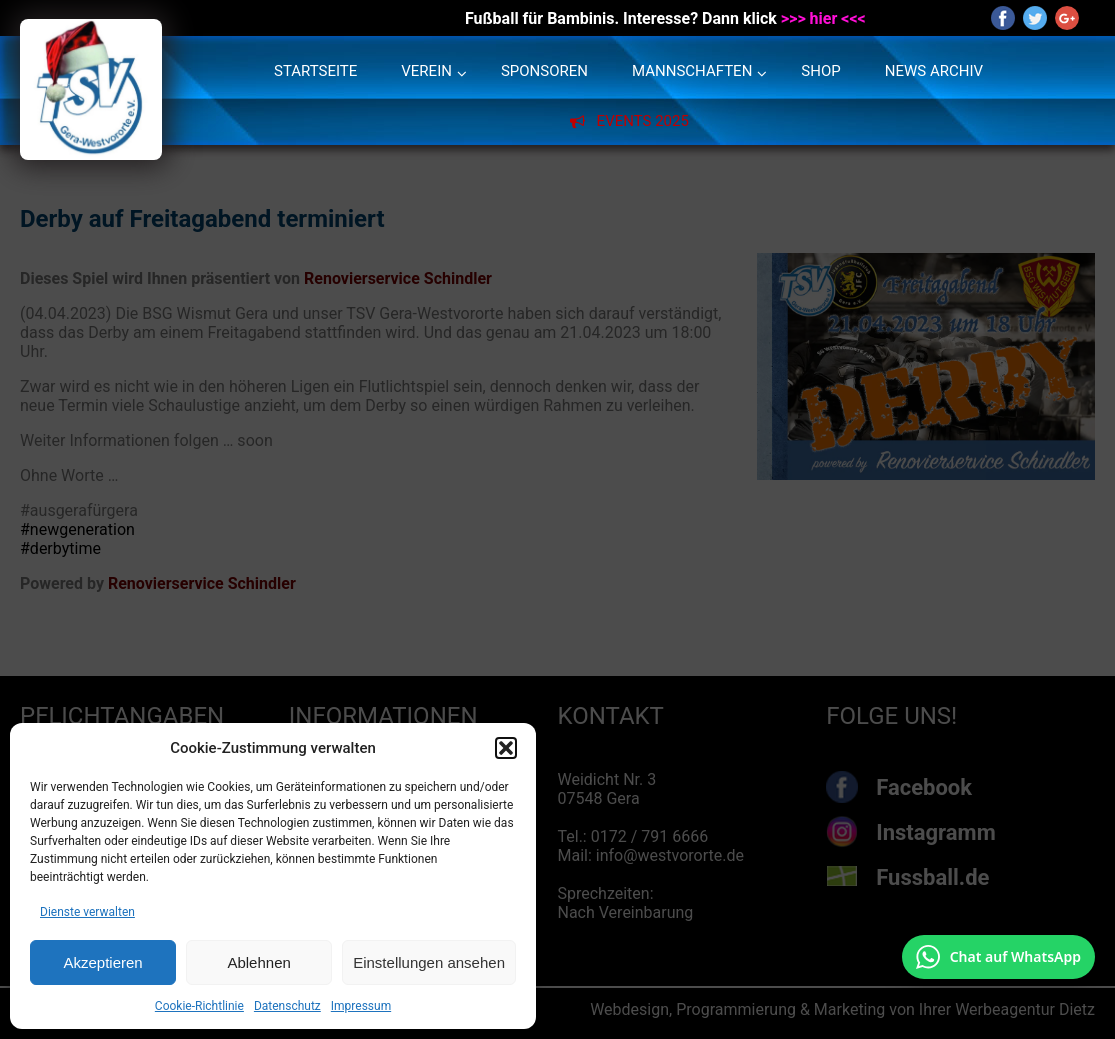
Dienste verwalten (87, 912)
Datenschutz (287, 1006)
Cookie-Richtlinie (199, 1006)
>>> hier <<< (823, 18)
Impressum (361, 1006)
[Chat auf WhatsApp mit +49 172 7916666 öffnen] (998, 957)
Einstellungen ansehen (429, 962)
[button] (506, 748)
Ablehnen (258, 962)
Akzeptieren (102, 962)
